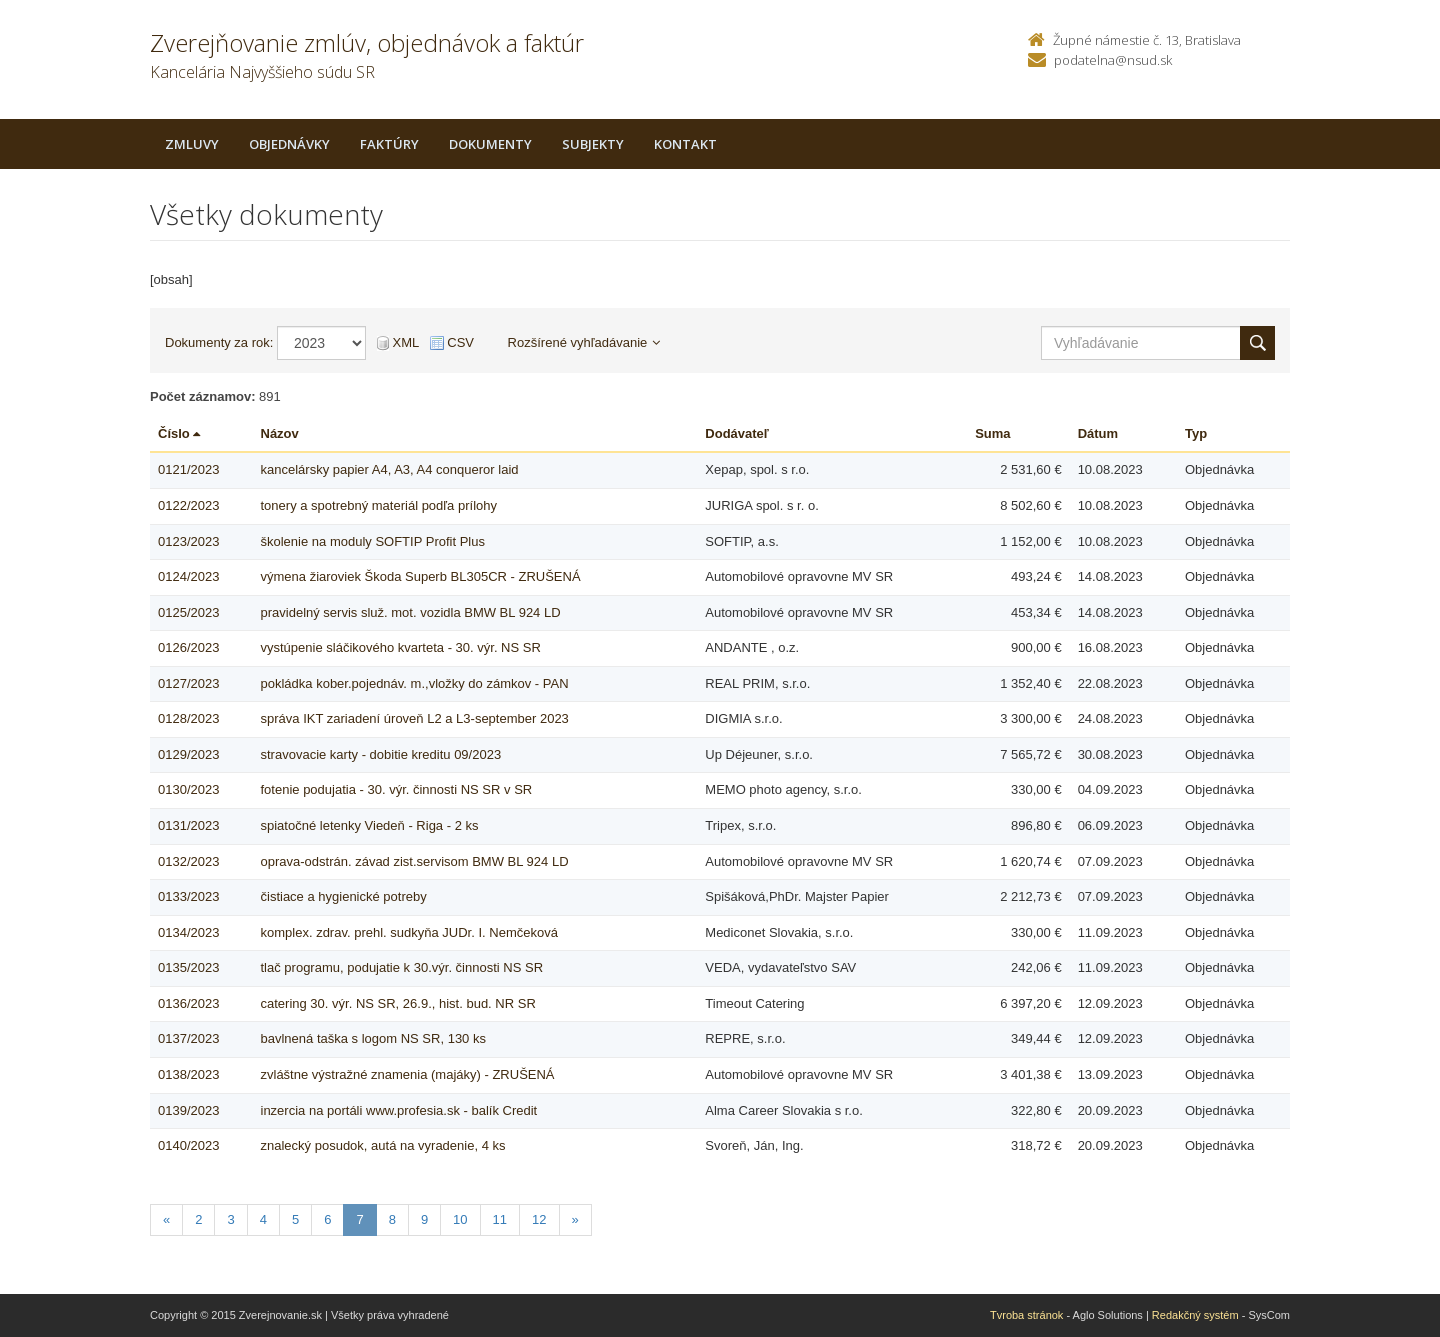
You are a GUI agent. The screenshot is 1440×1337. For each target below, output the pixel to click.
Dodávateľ (737, 433)
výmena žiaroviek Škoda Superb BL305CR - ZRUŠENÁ (421, 576)
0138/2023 (188, 1074)
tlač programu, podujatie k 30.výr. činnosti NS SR (402, 967)
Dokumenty (490, 144)
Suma (992, 433)
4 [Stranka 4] (263, 1219)
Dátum (1098, 433)
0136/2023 (188, 1003)
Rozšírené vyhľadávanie (584, 342)
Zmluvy (192, 144)
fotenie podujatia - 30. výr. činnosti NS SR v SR (397, 789)
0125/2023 (188, 612)
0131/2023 (188, 825)
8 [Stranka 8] (392, 1219)
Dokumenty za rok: (219, 342)
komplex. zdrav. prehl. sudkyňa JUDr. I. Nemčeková (409, 932)
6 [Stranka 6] (327, 1219)
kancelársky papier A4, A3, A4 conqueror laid (390, 469)
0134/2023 (188, 932)
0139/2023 (188, 1110)
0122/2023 (188, 505)
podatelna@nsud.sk (1113, 60)
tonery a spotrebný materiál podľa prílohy (379, 505)
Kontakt (685, 144)
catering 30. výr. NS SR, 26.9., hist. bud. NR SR (398, 1003)
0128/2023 (188, 718)
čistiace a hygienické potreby (344, 896)
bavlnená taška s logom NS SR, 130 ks (373, 1038)
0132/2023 (188, 861)
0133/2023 (188, 896)
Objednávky (289, 144)
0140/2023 (188, 1145)
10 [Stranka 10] (460, 1219)
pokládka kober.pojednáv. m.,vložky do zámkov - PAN (415, 683)
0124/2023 (188, 576)
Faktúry (389, 144)
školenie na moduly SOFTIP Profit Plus (373, 541)
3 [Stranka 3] (230, 1219)
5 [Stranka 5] (295, 1219)
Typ (1196, 433)
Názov (280, 433)
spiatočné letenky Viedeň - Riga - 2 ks (370, 825)
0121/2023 (188, 469)
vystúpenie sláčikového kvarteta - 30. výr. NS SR (401, 647)
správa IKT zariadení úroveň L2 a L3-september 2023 (415, 718)
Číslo (179, 433)
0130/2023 (188, 789)
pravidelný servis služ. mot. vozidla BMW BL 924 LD (411, 612)
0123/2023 (188, 541)
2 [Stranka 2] (198, 1219)
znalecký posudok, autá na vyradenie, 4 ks (383, 1145)
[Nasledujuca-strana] (575, 1220)
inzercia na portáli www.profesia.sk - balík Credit (399, 1110)
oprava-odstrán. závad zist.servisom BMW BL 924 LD (415, 861)
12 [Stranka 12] (539, 1219)
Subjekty (593, 144)
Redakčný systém (1195, 1315)
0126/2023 (188, 647)
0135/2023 (188, 967)
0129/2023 (188, 754)
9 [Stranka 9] (424, 1219)
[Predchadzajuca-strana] (166, 1220)
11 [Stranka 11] (500, 1219)
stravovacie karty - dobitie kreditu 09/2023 (381, 754)
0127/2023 (188, 683)
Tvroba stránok (1026, 1315)
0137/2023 (188, 1038)
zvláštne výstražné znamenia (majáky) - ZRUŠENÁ (408, 1074)
